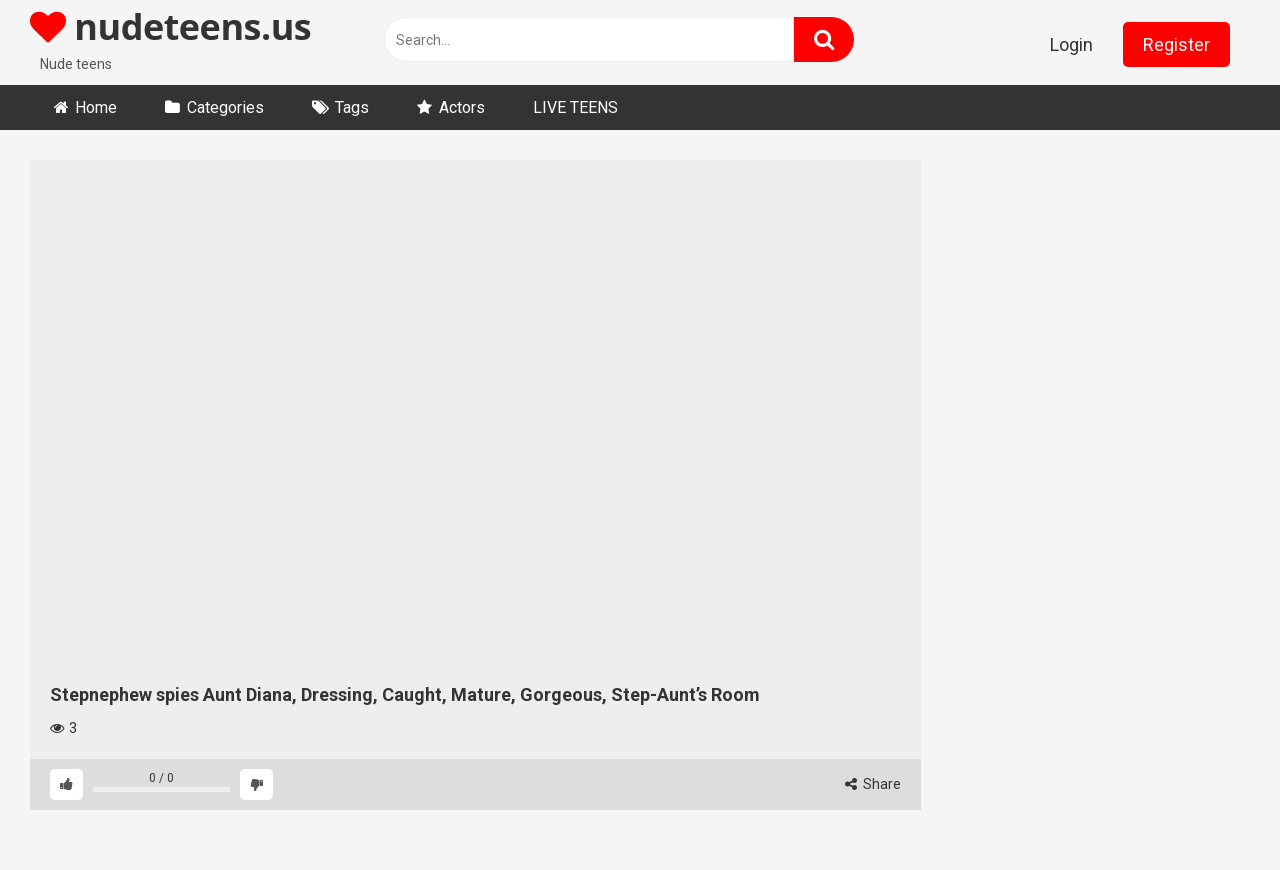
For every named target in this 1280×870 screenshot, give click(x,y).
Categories (225, 107)
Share (873, 784)
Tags (352, 107)
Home (96, 107)
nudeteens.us (170, 26)
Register (1176, 44)
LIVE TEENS (575, 107)
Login (1071, 44)
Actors (462, 107)
